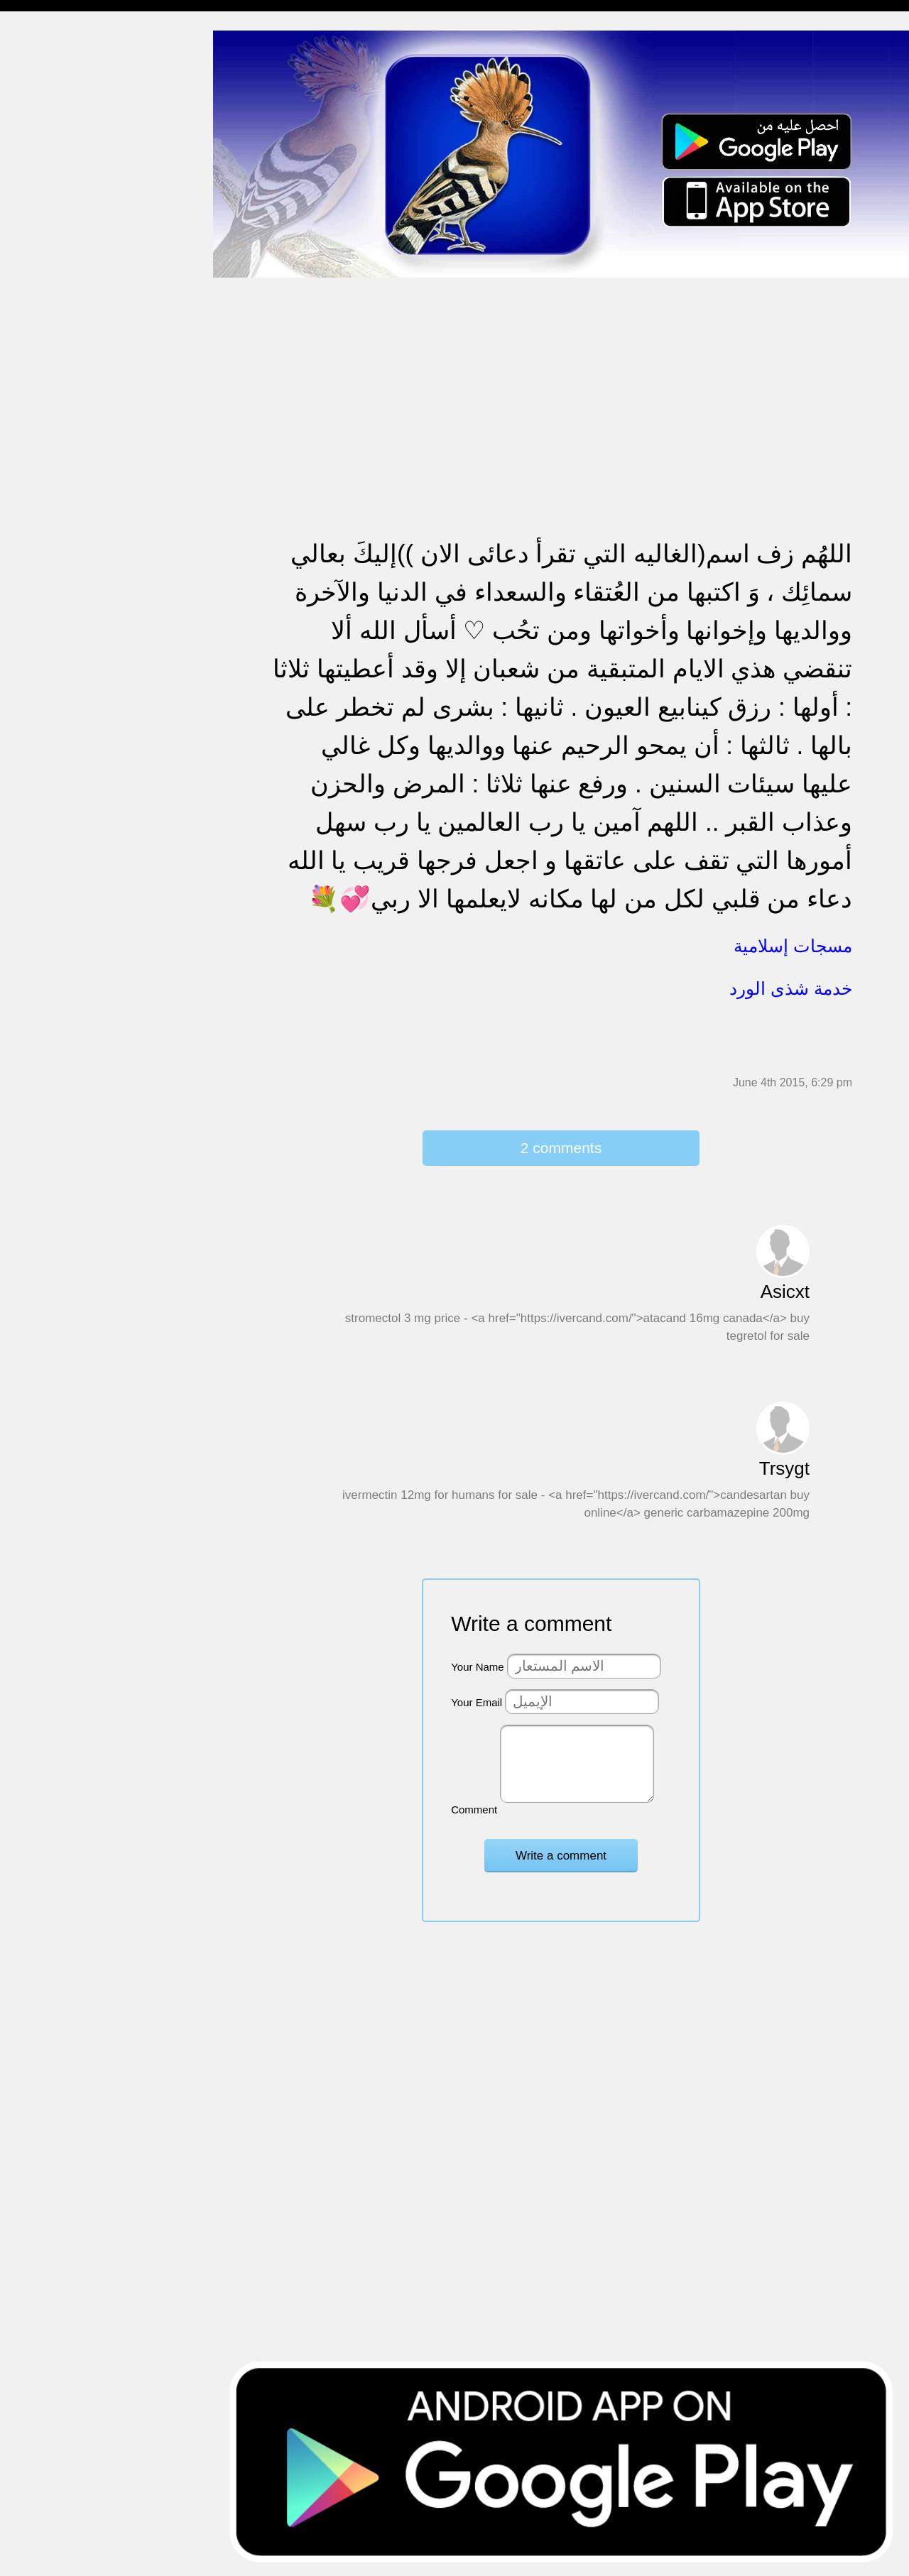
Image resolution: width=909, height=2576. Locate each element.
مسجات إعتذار (43, 235)
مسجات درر (38, 782)
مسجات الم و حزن (52, 208)
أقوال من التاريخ (47, 673)
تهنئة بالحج (35, 345)
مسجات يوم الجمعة (54, 618)
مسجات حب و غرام (55, 426)
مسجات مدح (39, 71)
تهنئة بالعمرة (39, 481)
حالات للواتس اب (49, 290)
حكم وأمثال (36, 700)
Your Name (477, 1667)
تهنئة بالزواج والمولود (58, 399)
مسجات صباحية (46, 181)
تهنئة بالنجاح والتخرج (57, 509)
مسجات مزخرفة (47, 317)
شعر (21, 727)
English (28, 590)
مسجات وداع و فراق (56, 153)
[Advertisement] (561, 378)
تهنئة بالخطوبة (43, 372)
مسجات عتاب (42, 454)
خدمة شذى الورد (790, 988)
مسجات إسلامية (47, 44)
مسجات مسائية (45, 98)
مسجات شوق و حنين (58, 126)
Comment (474, 1809)
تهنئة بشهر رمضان (51, 536)
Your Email (476, 1702)
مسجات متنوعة (45, 262)
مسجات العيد (40, 563)
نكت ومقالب (39, 754)
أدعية (23, 645)
